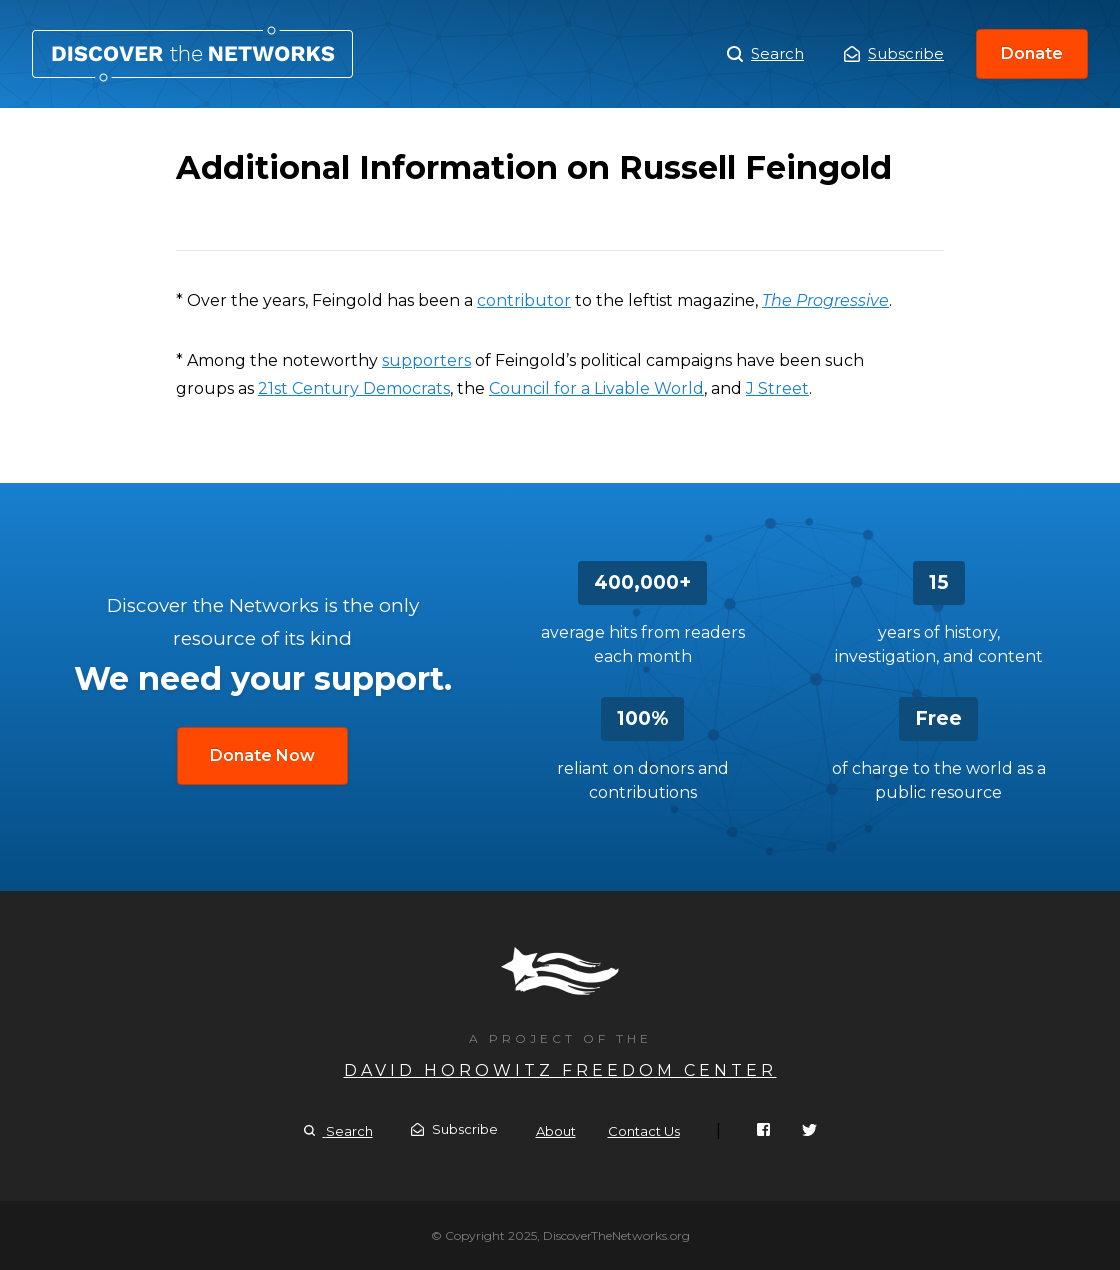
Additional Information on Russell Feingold (192, 54)
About (556, 1131)
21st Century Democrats (354, 388)
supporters (426, 360)
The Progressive (825, 300)
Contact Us (644, 1131)
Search (765, 54)
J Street (777, 388)
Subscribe (894, 53)
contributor (524, 300)
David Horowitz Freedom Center (560, 1070)
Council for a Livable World (596, 388)
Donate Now (262, 755)
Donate (1032, 53)
